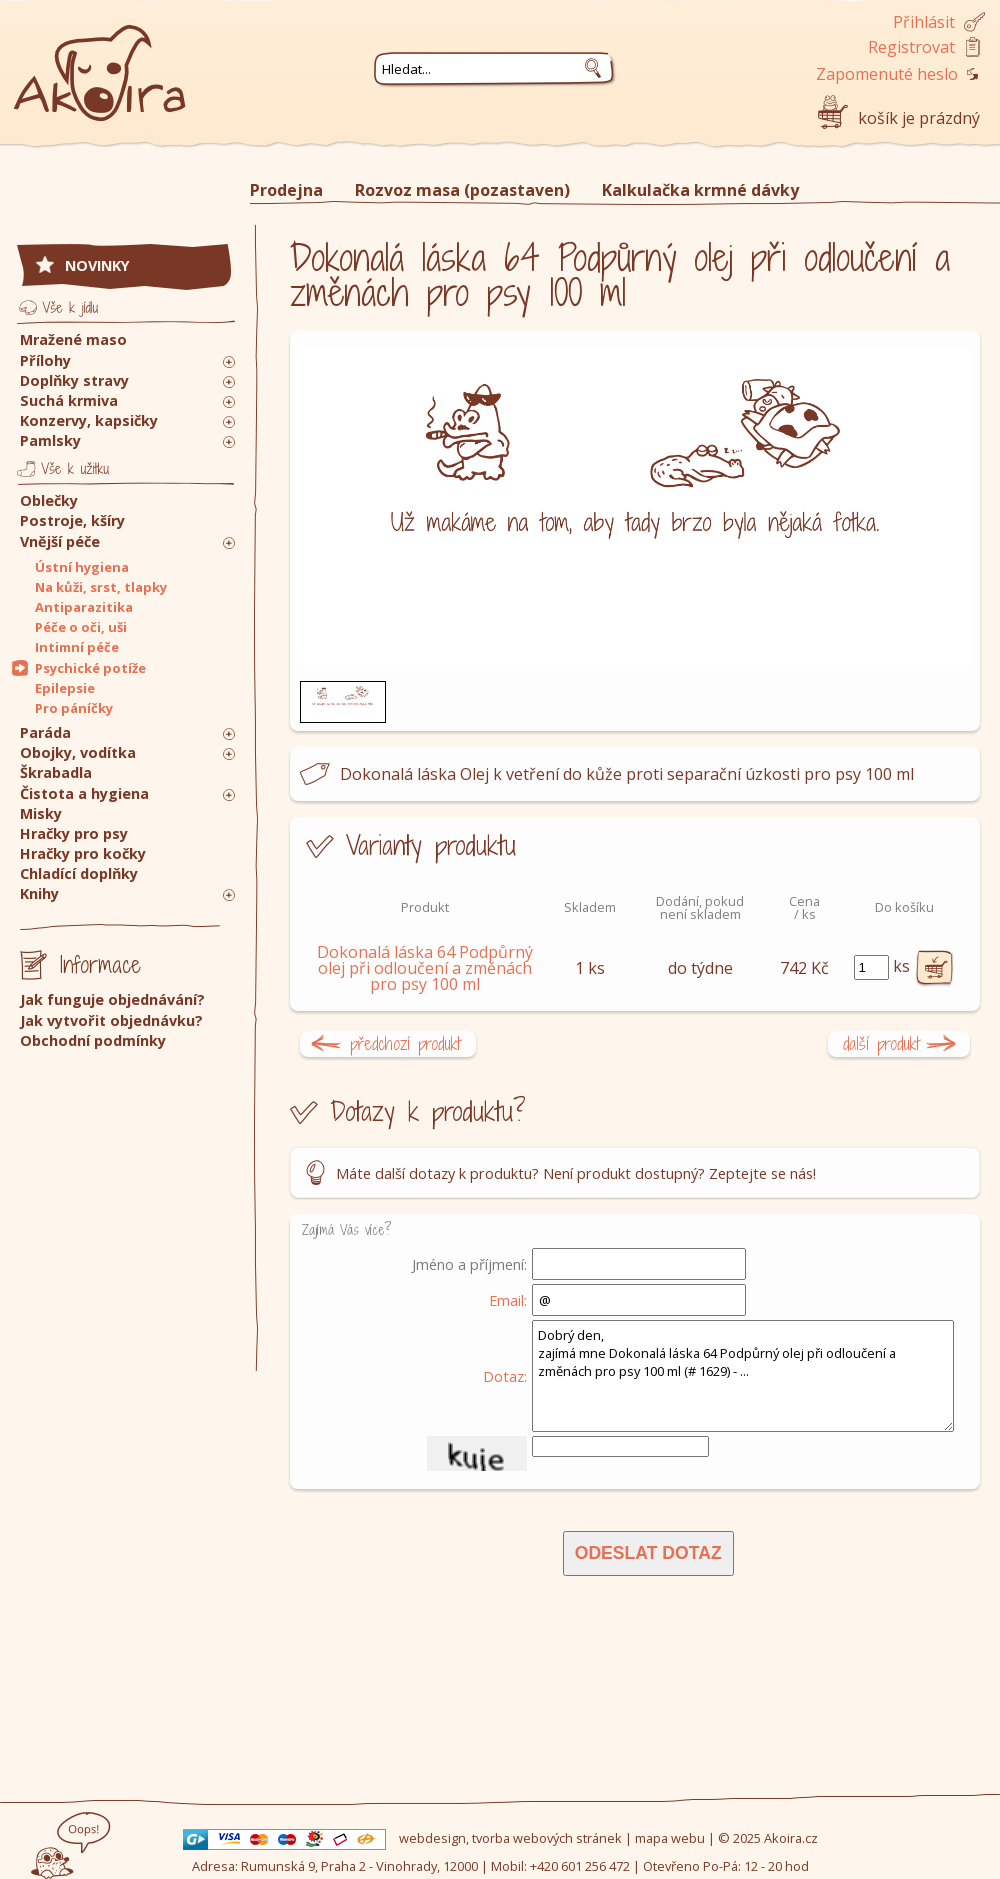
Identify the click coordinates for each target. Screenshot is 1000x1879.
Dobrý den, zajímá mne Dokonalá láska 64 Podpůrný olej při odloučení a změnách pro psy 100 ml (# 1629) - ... (743, 1376)
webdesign (432, 1838)
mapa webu (670, 1838)
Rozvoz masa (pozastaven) (462, 190)
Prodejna (286, 190)
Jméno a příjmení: (469, 1264)
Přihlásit (924, 22)
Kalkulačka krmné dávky (700, 190)
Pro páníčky (74, 708)
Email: (508, 1300)
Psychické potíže (90, 668)
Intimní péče (77, 647)
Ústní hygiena (82, 567)
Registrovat (911, 47)
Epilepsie (65, 688)
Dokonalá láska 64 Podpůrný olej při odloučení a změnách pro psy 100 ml (425, 968)
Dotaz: (505, 1376)
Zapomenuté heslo (887, 74)
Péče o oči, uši (81, 627)
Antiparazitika (84, 607)
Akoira (100, 62)
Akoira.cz (791, 1838)
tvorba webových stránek (547, 1838)
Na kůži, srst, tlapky (101, 587)
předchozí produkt (405, 1043)
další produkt (881, 1043)
